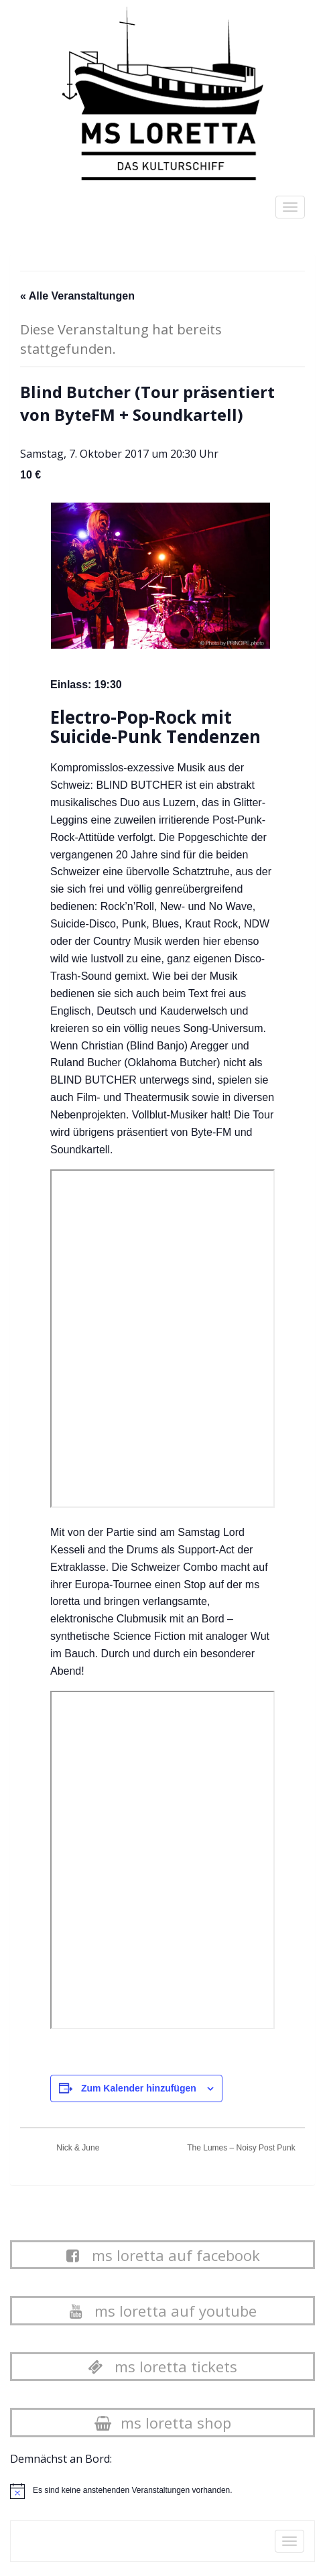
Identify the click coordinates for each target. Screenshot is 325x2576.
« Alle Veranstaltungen (77, 296)
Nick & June (76, 2147)
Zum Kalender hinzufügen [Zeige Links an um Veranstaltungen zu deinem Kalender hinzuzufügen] (138, 2088)
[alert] (133, 2490)
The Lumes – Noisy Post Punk (242, 2147)
